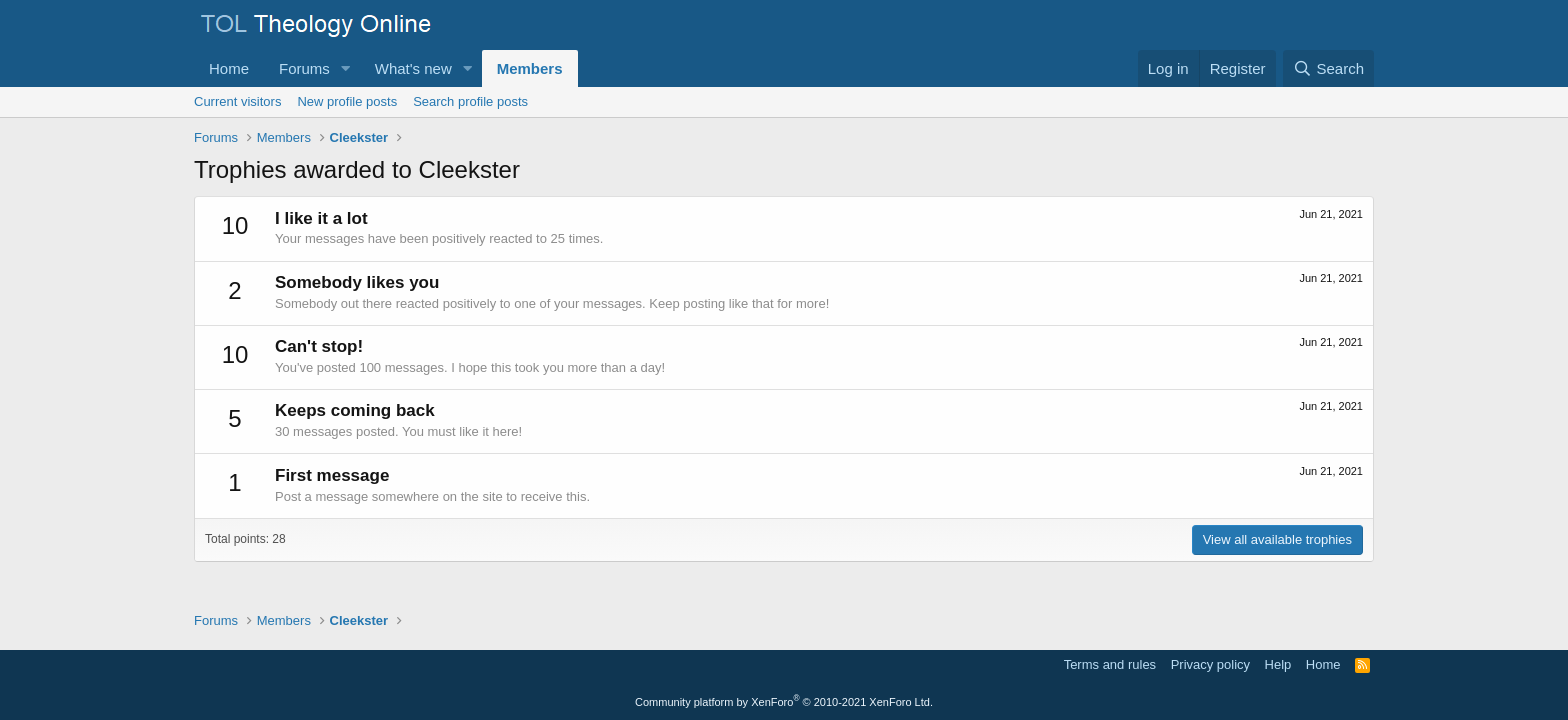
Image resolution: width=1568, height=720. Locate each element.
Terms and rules (1110, 664)
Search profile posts (470, 101)
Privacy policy (1210, 664)
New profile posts (347, 101)
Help (1278, 664)
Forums (304, 68)
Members (530, 68)
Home (229, 68)
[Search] (1328, 68)
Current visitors (237, 101)
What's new (413, 68)
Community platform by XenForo (784, 702)
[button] (346, 68)
